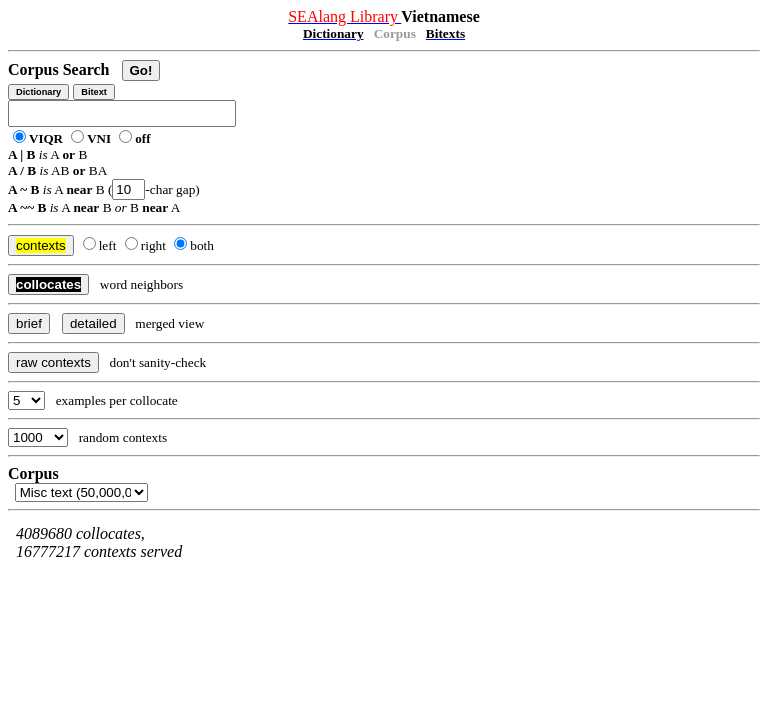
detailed (93, 323)
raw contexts (53, 362)
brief (29, 323)
